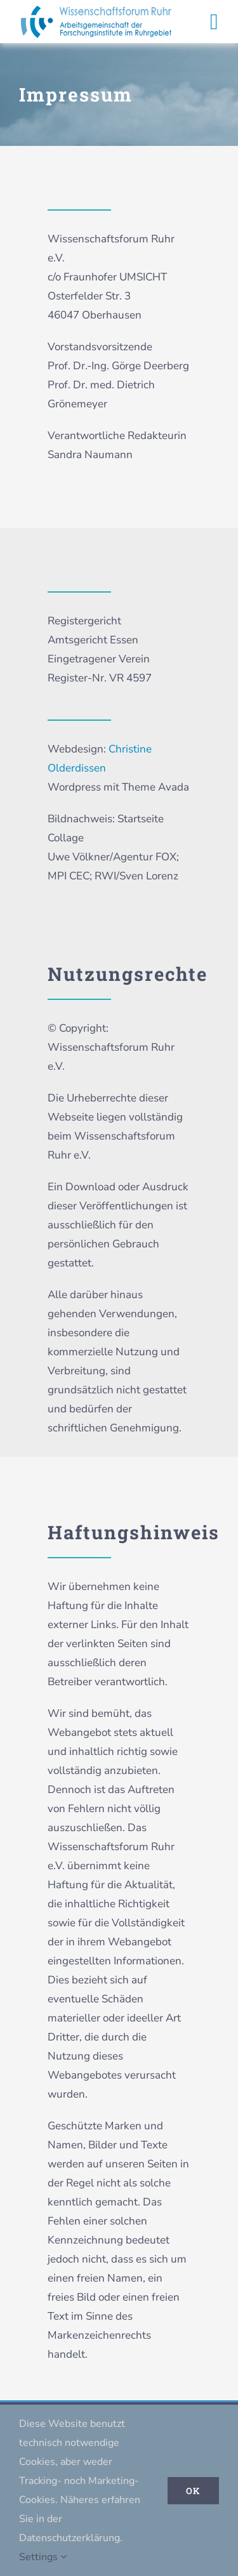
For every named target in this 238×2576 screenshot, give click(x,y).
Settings (43, 2557)
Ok (193, 2491)
